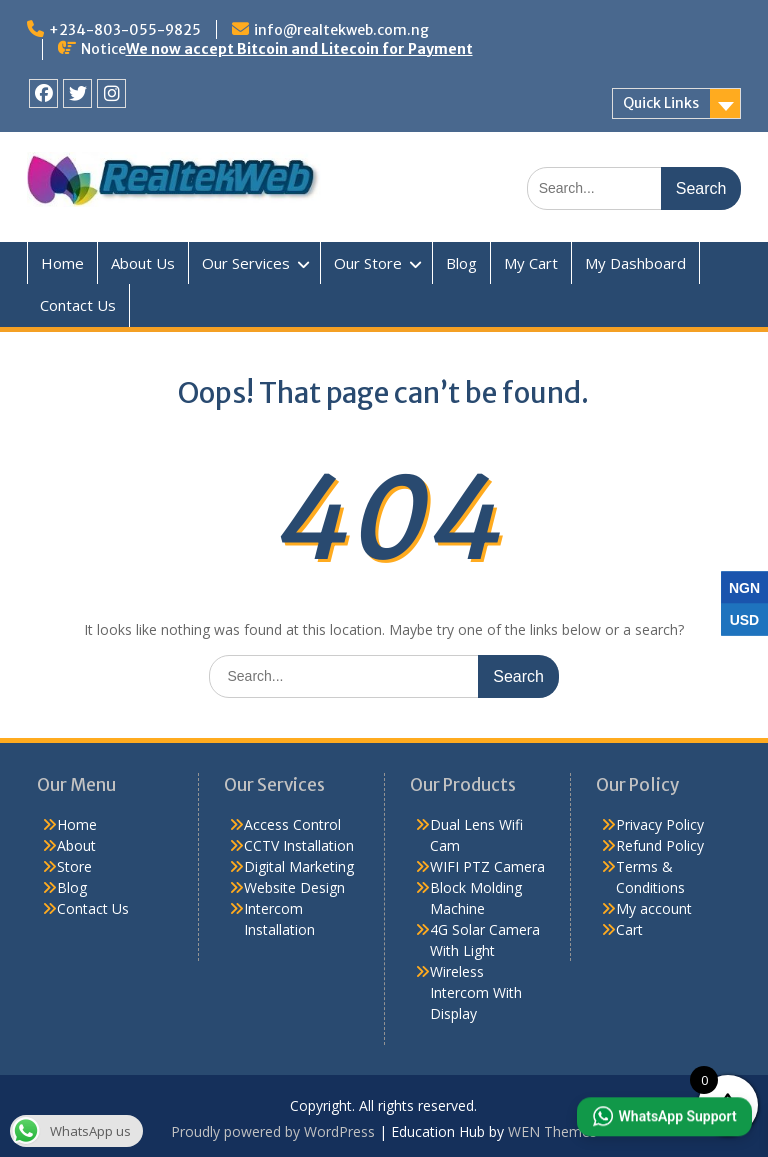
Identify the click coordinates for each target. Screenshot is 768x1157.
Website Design (294, 887)
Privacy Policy (660, 824)
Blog (461, 263)
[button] (664, 1117)
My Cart (531, 263)
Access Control (292, 824)
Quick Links (661, 103)
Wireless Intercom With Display (476, 992)
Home (62, 263)
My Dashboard (635, 263)
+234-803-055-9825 (125, 30)
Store (74, 866)
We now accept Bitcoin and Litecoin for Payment (299, 49)
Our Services (246, 263)
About (76, 845)
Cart (629, 929)
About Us (143, 263)
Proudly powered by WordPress (273, 1131)
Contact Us (78, 305)
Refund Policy (660, 845)
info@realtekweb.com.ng (341, 30)
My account (654, 908)
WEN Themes (552, 1131)
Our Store (368, 263)
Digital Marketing (299, 866)
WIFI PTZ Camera (487, 866)
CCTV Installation (299, 845)
